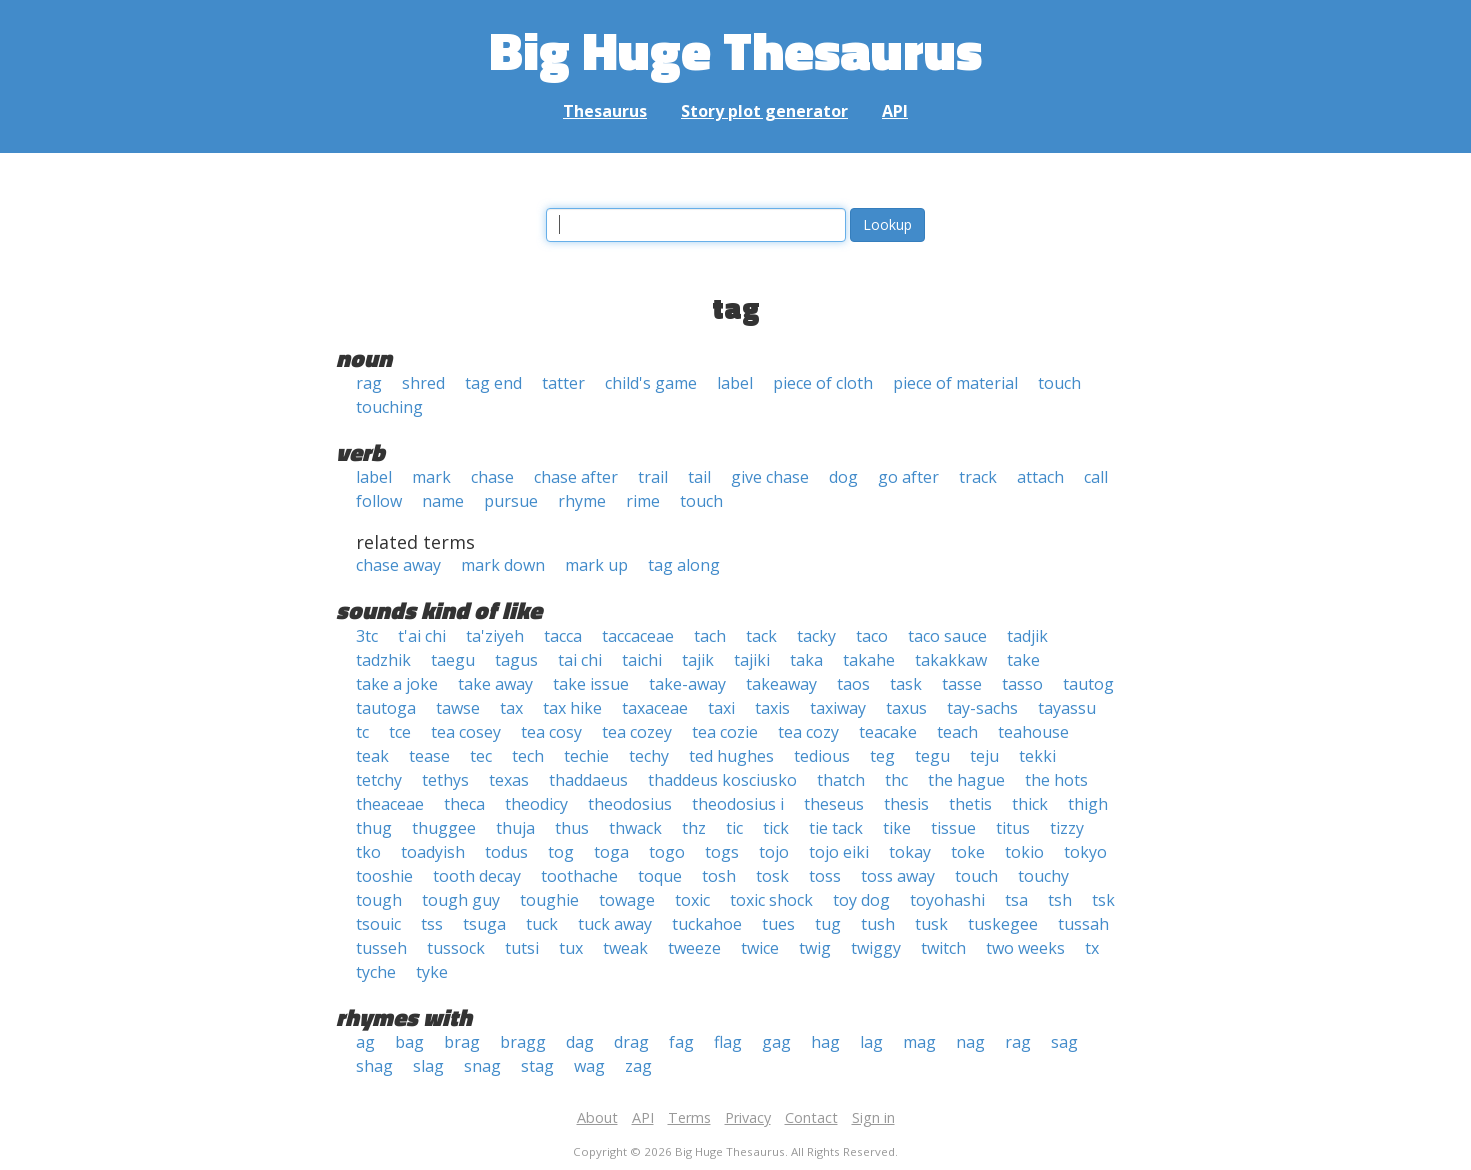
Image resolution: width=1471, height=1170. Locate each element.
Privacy (748, 1117)
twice (760, 948)
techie (586, 756)
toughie (549, 900)
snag (482, 1066)
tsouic (378, 924)
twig (815, 948)
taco (872, 636)
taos (853, 684)
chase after (576, 477)
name (443, 501)
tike (897, 828)
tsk (1103, 900)
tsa (1016, 900)
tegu (932, 756)
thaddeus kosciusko (722, 780)
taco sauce (947, 636)
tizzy (1067, 828)
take (1023, 660)
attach (1040, 477)
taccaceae (638, 636)
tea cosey (466, 732)
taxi (721, 708)
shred (423, 383)
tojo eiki (839, 852)
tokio (1024, 852)
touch (1059, 383)
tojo (774, 852)
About (597, 1117)
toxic (692, 900)
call (1096, 477)
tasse (962, 684)
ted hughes (731, 756)
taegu (453, 660)
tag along (684, 565)
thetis (970, 804)
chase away (398, 565)
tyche (376, 972)
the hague (966, 780)
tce (400, 732)
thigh (1088, 804)
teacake (888, 732)
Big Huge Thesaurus (735, 49)
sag (1064, 1042)
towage (627, 900)
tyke (432, 972)
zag (638, 1066)
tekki (1037, 756)
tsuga (484, 924)
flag (728, 1042)
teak (372, 756)
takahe (869, 660)
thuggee (444, 828)
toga (611, 852)
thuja (515, 828)
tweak (625, 948)
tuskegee (1003, 924)
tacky (816, 636)
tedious (822, 756)
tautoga (386, 708)
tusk (931, 924)
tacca (563, 636)
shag (374, 1066)
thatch (841, 780)
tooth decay (477, 876)
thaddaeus (588, 780)
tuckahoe (707, 924)
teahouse (1033, 732)
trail (653, 477)
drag (631, 1042)
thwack (635, 828)
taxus (906, 708)
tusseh (381, 948)
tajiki (752, 660)
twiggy (876, 948)
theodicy (536, 804)
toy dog (861, 900)
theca (464, 804)
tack (761, 636)
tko (368, 852)
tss (432, 924)
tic (734, 828)
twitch (943, 948)
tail (699, 477)
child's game (651, 383)
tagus (516, 660)
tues (778, 924)
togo (667, 852)
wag (589, 1066)
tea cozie (725, 732)
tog (561, 852)
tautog (1088, 684)
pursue (511, 501)
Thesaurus (605, 111)
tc (362, 732)
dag (580, 1042)
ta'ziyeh (495, 636)
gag (776, 1042)
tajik (698, 660)
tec (481, 756)
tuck (542, 924)
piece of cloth (823, 383)
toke (968, 852)
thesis (906, 804)
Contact (811, 1117)
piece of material (955, 383)
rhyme (582, 501)
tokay (910, 852)
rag (369, 383)
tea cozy (808, 732)
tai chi (580, 660)
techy (649, 756)
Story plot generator (764, 111)
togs (722, 852)
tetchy (379, 780)
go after (908, 477)
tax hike (572, 708)
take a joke (397, 684)
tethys (445, 780)
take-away (687, 684)
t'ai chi (422, 636)
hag (825, 1042)
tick (776, 828)
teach (957, 732)
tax (511, 708)
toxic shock (771, 900)
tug (828, 924)
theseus (834, 804)
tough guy (461, 900)
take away (495, 684)
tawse (458, 708)
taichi (642, 660)
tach (710, 636)
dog (843, 477)
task (906, 684)
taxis (772, 708)
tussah (1083, 924)
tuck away (615, 924)
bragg (523, 1042)
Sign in (873, 1117)
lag (871, 1042)
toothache (579, 876)
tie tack (836, 828)
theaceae (390, 804)
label (735, 383)
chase (492, 477)
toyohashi (947, 900)
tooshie (384, 876)
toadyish (433, 852)
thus (572, 828)
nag (970, 1042)
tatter (563, 383)
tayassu (1067, 708)
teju (984, 756)
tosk (772, 876)
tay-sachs (982, 708)
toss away (898, 876)
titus (1013, 828)
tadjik (1027, 636)
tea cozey (637, 732)
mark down (503, 565)
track (978, 477)
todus (506, 852)
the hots (1056, 780)
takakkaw (951, 660)
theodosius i (738, 804)
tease (429, 756)
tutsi (522, 948)
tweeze (694, 948)
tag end (493, 383)
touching (389, 407)
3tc (367, 636)
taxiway (838, 708)
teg (882, 756)
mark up (596, 565)
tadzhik (383, 660)
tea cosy (551, 732)
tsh (1060, 900)
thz (694, 828)
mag (919, 1042)
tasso (1022, 684)
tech (528, 756)
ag (365, 1042)
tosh (719, 876)
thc (896, 780)
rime (643, 501)
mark (431, 477)
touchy (1043, 876)
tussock (456, 948)
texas (509, 780)
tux (571, 948)
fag (681, 1042)
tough (379, 900)
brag (462, 1042)
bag (409, 1042)
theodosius (630, 804)
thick (1030, 804)
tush (878, 924)
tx (1092, 948)
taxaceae (655, 708)
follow (379, 501)
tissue (953, 828)
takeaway (781, 684)
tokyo (1085, 852)
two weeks (1025, 948)
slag (428, 1066)
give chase (770, 477)
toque (660, 876)
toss (825, 876)
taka (806, 660)
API (895, 111)
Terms (689, 1117)
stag (537, 1066)
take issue (591, 684)
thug (374, 828)
